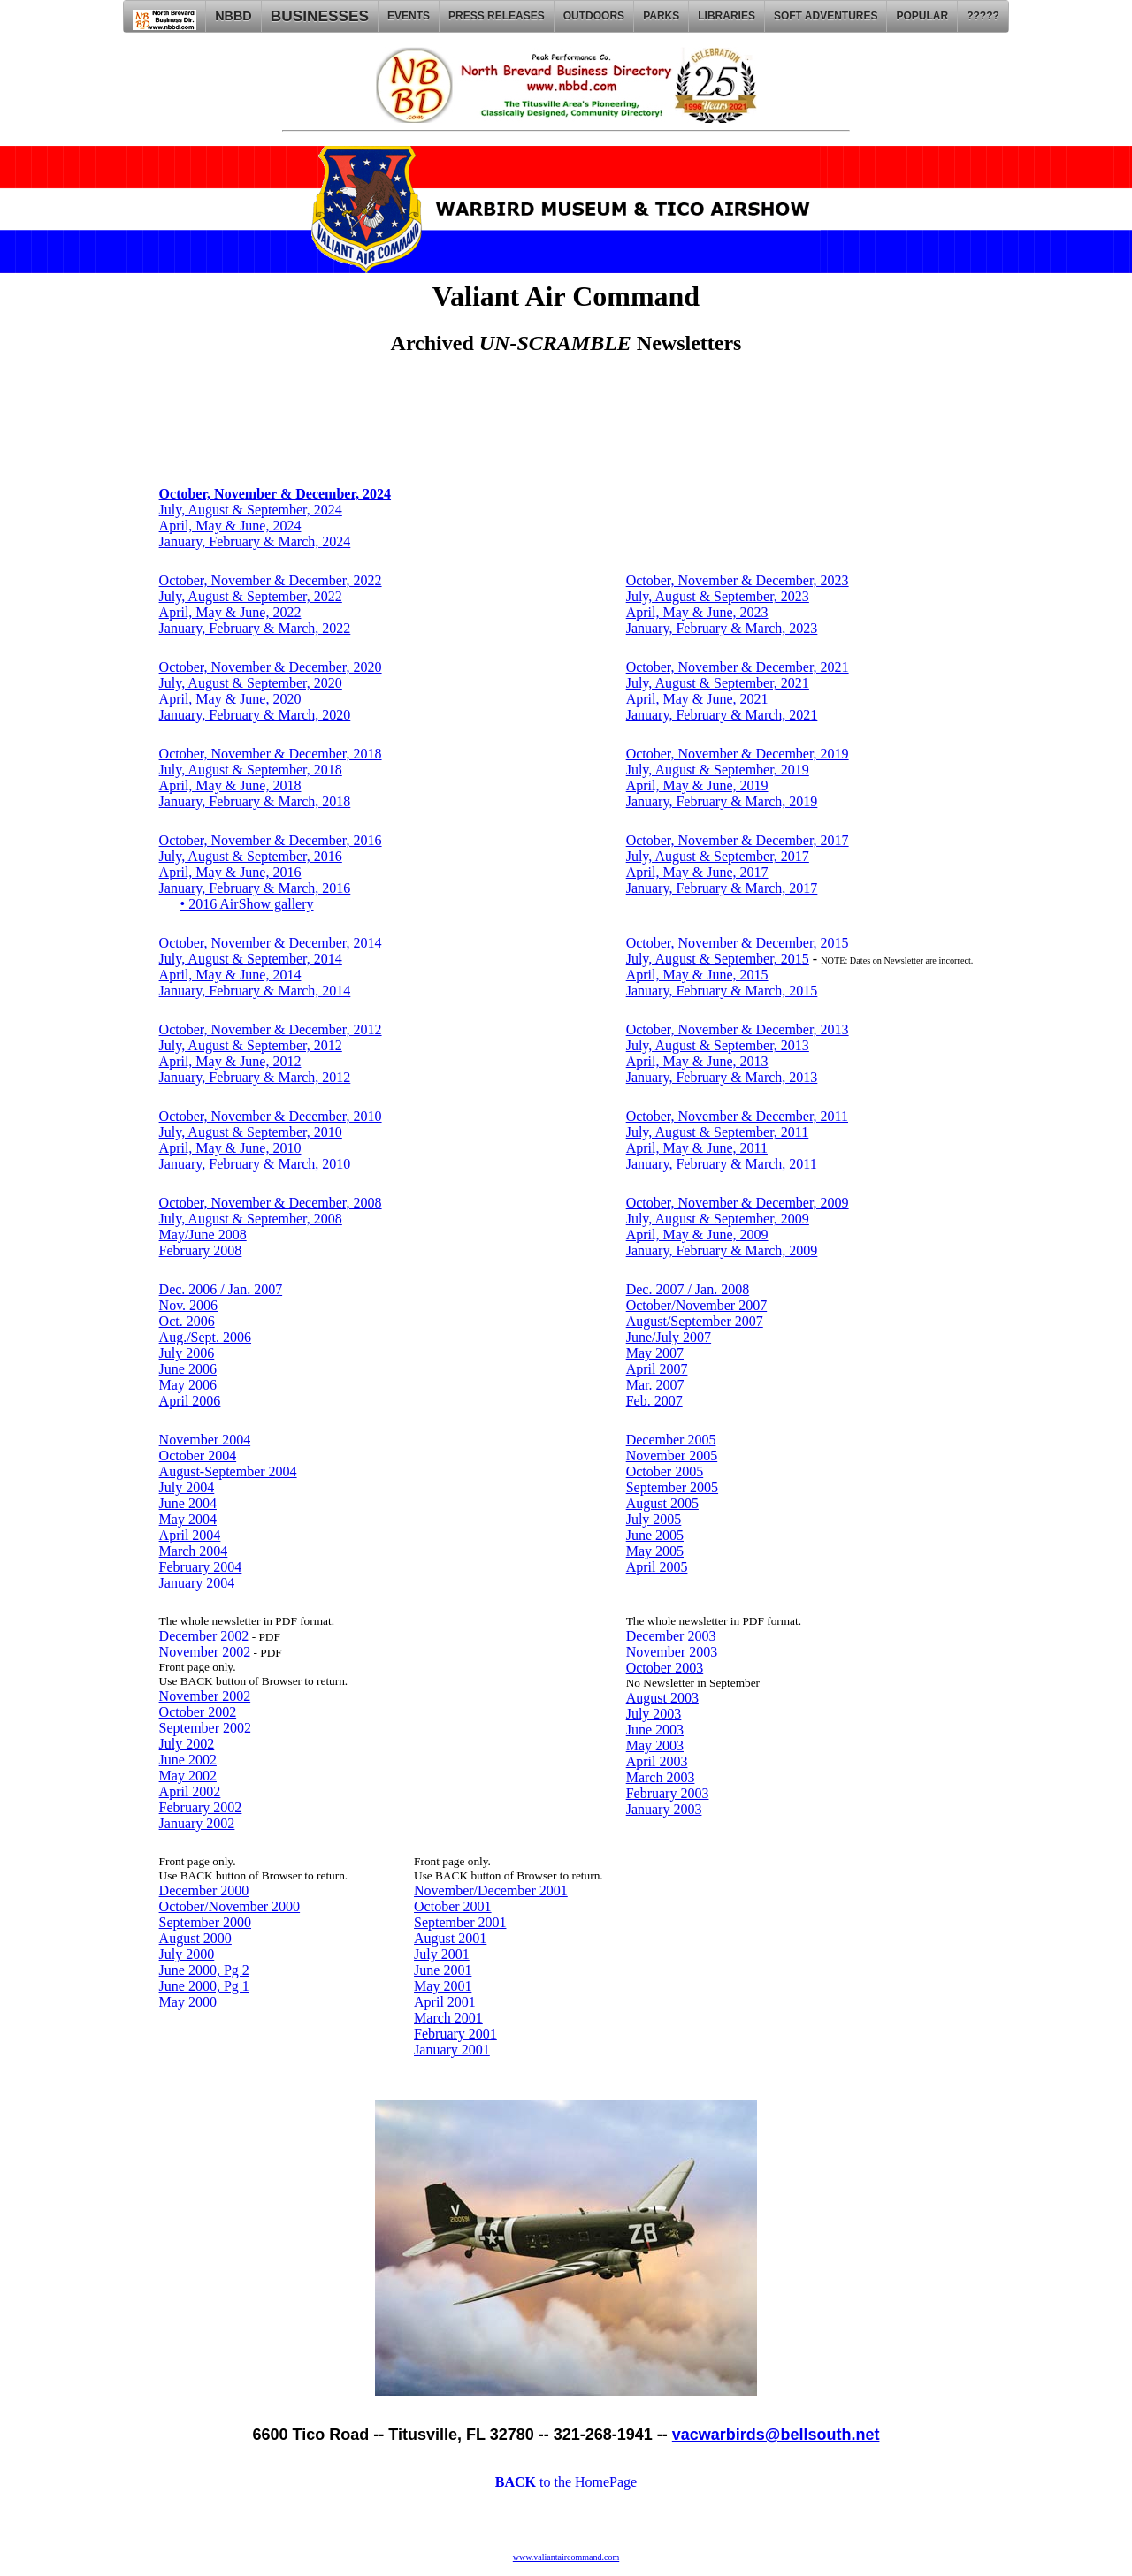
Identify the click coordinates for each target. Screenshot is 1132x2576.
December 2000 (204, 1890)
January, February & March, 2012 (255, 1077)
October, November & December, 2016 (270, 840)
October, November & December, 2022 (270, 580)
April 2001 (445, 2001)
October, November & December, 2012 (270, 1029)
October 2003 (665, 1667)
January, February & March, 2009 (722, 1250)
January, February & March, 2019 (722, 801)
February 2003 (667, 1793)
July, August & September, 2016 (250, 856)
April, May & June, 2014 (230, 974)
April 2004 (190, 1535)
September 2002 (205, 1727)
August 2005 (662, 1503)
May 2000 (188, 2001)
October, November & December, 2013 (737, 1029)
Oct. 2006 (187, 1321)
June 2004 (188, 1503)
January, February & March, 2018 (255, 801)
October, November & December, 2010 (270, 1116)
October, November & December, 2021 (737, 666)
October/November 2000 (230, 1906)
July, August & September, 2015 (717, 958)
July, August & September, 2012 (250, 1045)
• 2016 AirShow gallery (247, 903)
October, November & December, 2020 (270, 666)
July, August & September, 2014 (250, 958)
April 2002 (190, 1791)
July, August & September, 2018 (250, 769)
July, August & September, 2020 (250, 682)
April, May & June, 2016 (230, 872)
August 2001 (450, 1938)
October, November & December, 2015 (737, 942)
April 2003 (657, 1761)
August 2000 (195, 1938)
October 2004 (198, 1455)
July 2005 (654, 1519)
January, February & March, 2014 (255, 990)
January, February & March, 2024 (255, 541)
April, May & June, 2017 (697, 872)
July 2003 (654, 1713)
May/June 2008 (203, 1234)
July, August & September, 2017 (717, 856)
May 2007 (655, 1352)
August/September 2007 (694, 1321)
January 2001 (452, 2049)
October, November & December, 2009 (737, 1202)
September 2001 (460, 1922)
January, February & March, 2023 (722, 628)
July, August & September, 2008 (250, 1218)
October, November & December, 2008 (270, 1202)
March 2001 (448, 2017)
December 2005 (671, 1439)
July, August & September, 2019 (717, 769)
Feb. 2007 (654, 1400)
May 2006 (188, 1384)
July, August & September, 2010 (250, 1131)
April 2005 (657, 1566)
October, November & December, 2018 (270, 753)
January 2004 (197, 1582)
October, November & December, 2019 (737, 753)
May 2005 (655, 1551)
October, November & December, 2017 (737, 840)
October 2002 (198, 1711)
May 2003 (655, 1745)
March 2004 (193, 1551)
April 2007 (657, 1368)
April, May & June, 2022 (230, 612)
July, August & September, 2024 (250, 509)
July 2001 (442, 1954)
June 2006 (188, 1368)
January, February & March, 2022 (255, 628)
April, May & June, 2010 (230, 1147)
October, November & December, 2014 (270, 942)
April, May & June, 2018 (230, 785)
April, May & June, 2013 (697, 1061)
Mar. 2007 (655, 1384)
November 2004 (205, 1439)
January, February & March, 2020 (255, 714)
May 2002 (188, 1775)
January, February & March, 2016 (255, 888)
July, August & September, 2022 (250, 596)
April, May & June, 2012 (230, 1061)
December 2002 (204, 1635)
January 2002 (197, 1823)
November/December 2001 (491, 1890)
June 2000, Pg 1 (204, 1985)
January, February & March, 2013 (722, 1077)
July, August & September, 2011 (717, 1131)
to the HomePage (566, 2481)
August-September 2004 (228, 1471)
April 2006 (190, 1400)
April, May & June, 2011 (697, 1147)
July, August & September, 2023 (717, 596)
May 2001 (442, 1985)
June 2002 (188, 1759)
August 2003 (662, 1697)
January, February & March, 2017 (722, 888)
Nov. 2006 (188, 1305)
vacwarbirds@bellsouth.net (776, 2434)
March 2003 (660, 1777)
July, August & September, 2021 (717, 682)
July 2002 (187, 1743)
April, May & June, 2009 (697, 1234)
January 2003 (664, 1809)
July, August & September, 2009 (717, 1218)
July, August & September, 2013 (717, 1045)
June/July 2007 (668, 1337)
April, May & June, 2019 (697, 785)
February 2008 (200, 1250)
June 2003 (655, 1729)
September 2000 (205, 1922)
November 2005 (672, 1455)
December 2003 (671, 1635)
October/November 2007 (697, 1305)
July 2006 (187, 1352)
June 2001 (442, 1970)
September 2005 (672, 1487)
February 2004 (200, 1566)
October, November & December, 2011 (737, 1116)
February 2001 (455, 2033)
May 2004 (188, 1519)
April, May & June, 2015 (697, 974)
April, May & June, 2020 (230, 698)
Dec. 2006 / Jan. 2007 (221, 1289)
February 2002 (200, 1807)
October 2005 (665, 1471)
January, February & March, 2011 (721, 1163)
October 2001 (453, 1906)
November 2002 (205, 1651)
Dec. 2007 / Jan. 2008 (688, 1289)
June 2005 (655, 1535)
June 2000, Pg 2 (204, 1970)
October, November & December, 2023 (737, 580)
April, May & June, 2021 (697, 698)
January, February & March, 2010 (255, 1163)
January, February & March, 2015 (722, 990)
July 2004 (187, 1487)
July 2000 (187, 1954)
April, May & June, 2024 (230, 525)
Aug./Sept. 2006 (205, 1337)
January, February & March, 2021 (722, 714)
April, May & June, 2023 (697, 612)
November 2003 (672, 1651)
